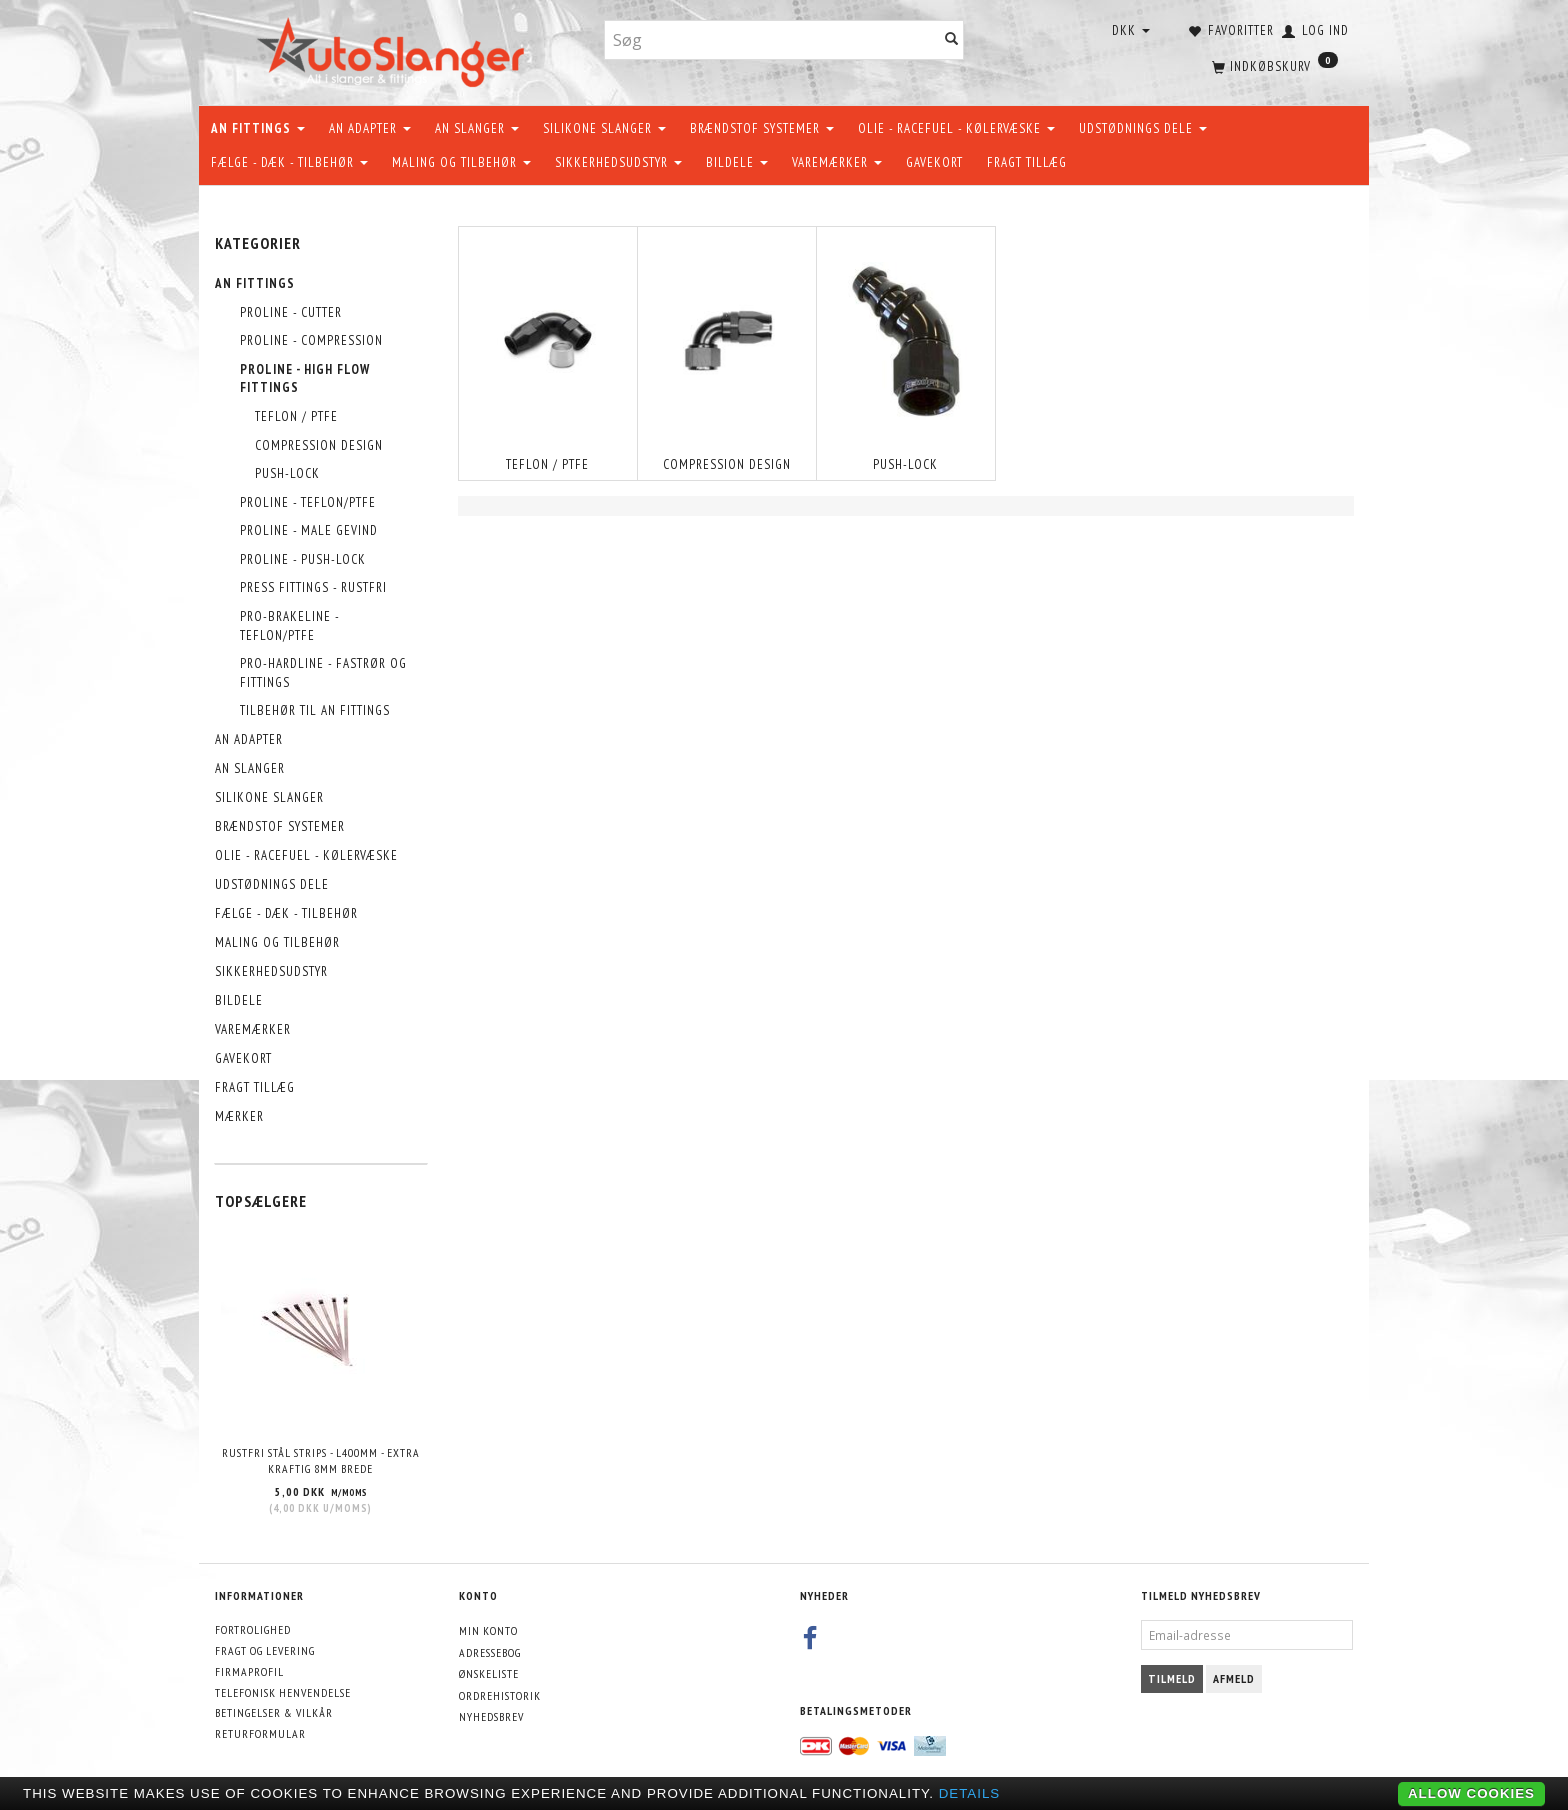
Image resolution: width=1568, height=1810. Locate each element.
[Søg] (952, 40)
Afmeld (1234, 1678)
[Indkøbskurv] (1273, 65)
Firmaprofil (249, 1671)
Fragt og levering (265, 1650)
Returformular (260, 1733)
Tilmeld (1172, 1678)
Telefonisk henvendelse (283, 1692)
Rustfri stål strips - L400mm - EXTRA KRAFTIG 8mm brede (321, 1461)
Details (970, 1793)
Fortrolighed (253, 1629)
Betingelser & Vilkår (274, 1712)
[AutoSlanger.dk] (394, 48)
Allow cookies (1471, 1793)
